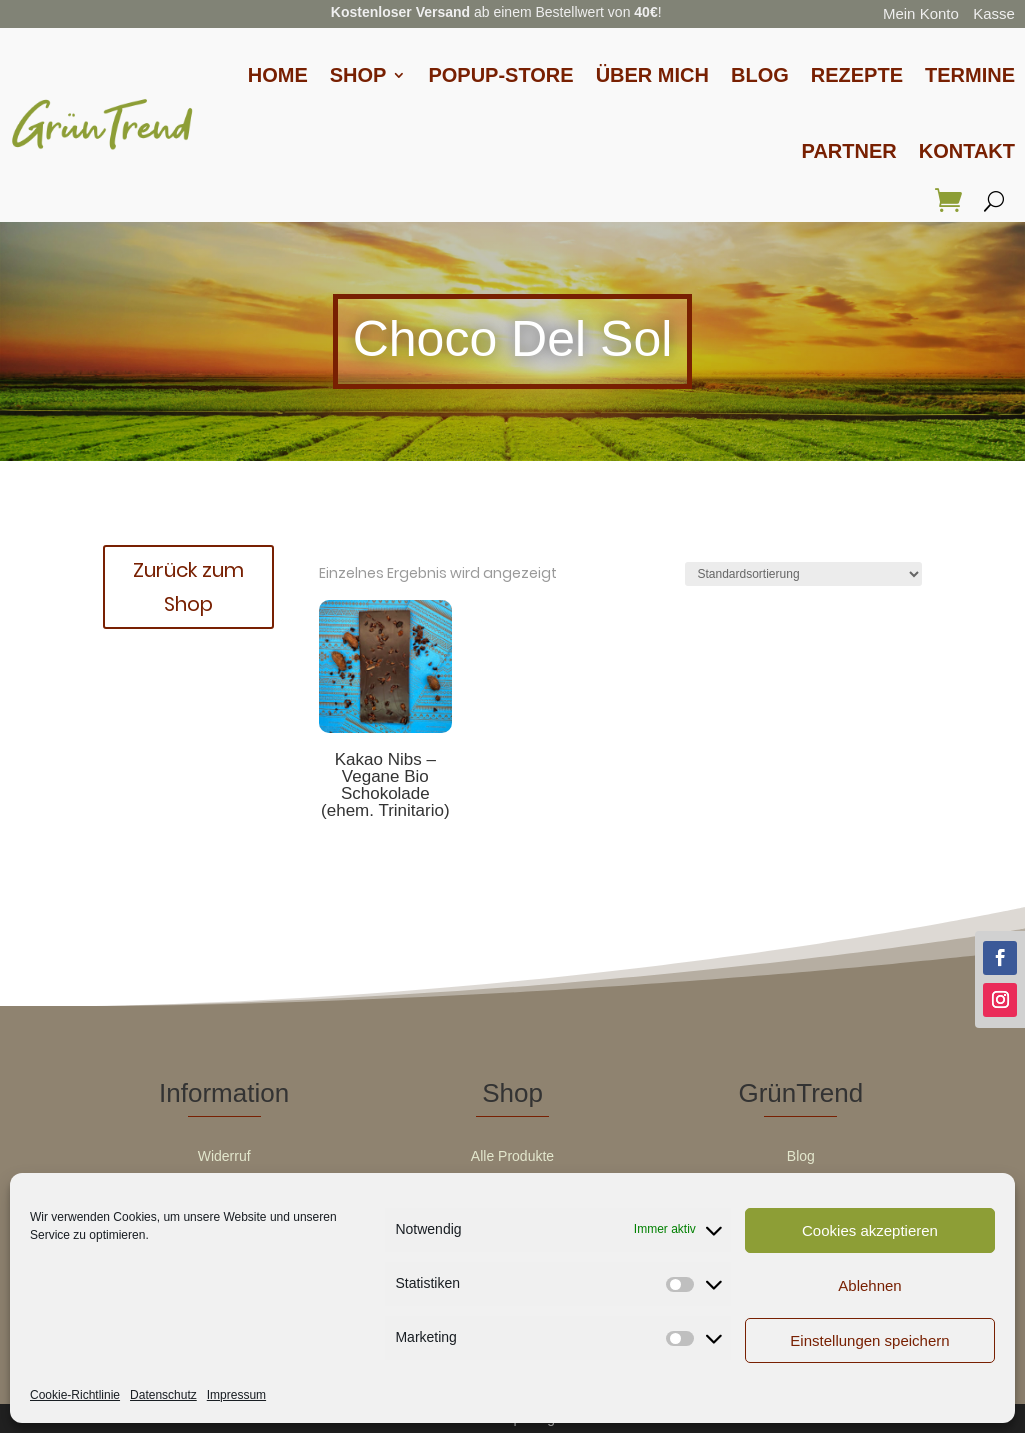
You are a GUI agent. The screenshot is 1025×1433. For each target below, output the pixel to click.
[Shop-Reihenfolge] (803, 574)
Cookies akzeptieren (870, 1230)
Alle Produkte (512, 1156)
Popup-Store (500, 75)
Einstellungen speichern (869, 1340)
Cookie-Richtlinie (75, 1395)
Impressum (236, 1395)
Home (278, 75)
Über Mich (652, 75)
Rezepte (857, 75)
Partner (849, 151)
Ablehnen (869, 1285)
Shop (358, 75)
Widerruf (224, 1156)
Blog (760, 75)
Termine (970, 75)
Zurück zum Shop (188, 587)
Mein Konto (921, 13)
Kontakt (967, 151)
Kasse (994, 13)
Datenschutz (163, 1395)
